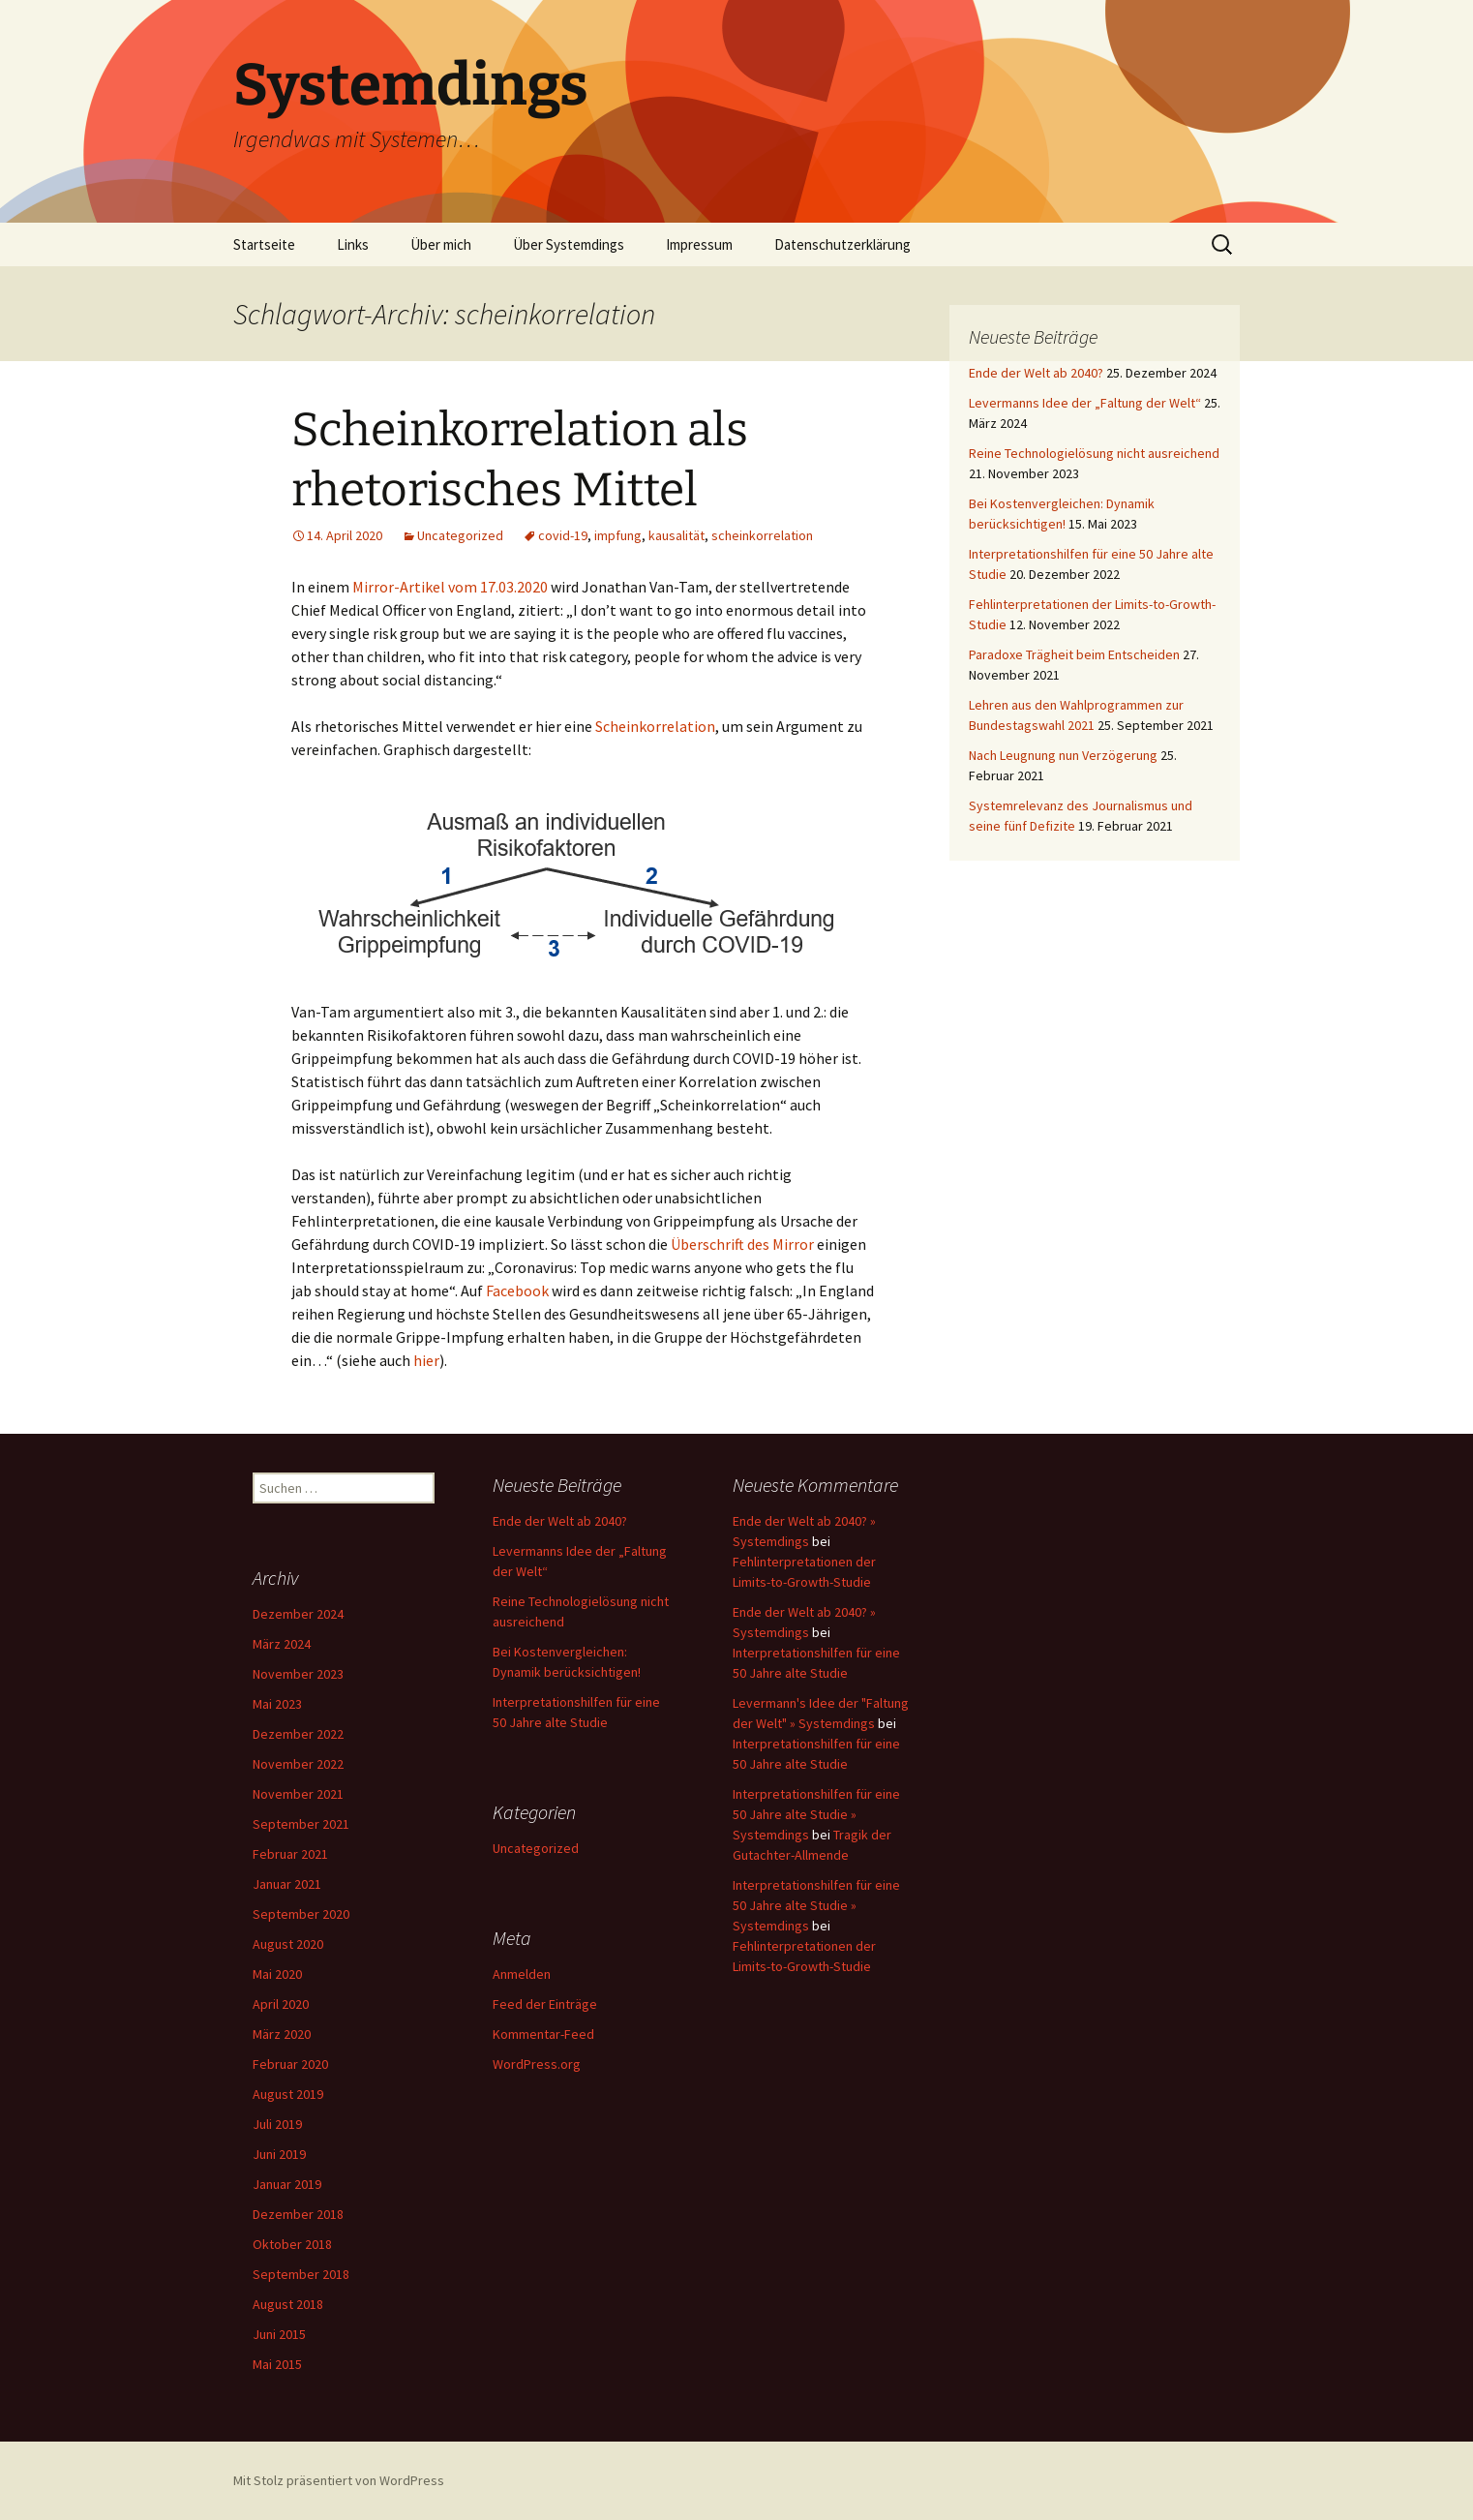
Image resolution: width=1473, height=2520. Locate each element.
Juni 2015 (279, 2334)
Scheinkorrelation (655, 726)
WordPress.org (537, 2064)
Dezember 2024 (298, 1614)
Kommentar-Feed (543, 2034)
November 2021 (298, 1794)
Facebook (517, 1290)
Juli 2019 (277, 2124)
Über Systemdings (568, 244)
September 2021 (301, 1824)
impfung (618, 535)
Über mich (440, 244)
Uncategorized (460, 535)
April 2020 (281, 2004)
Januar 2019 (287, 2184)
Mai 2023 (277, 1704)
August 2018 (288, 2304)
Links (353, 244)
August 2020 (288, 1944)
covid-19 (562, 535)
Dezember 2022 (298, 1734)
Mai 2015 (277, 2364)
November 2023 (298, 1674)
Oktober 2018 (292, 2244)
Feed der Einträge (545, 2004)
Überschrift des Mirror (742, 1244)
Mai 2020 (277, 1974)
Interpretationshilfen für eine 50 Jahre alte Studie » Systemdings (816, 1814)
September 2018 (301, 2274)
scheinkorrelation (762, 535)
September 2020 (301, 1914)
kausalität (676, 535)
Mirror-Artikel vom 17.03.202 (446, 586)
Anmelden (522, 1974)
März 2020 (282, 2034)
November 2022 (298, 1764)
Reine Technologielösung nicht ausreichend (1094, 453)
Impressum (699, 244)
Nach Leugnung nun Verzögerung (1063, 755)
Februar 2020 (290, 2064)
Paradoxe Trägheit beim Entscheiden (1074, 654)
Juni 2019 (279, 2154)
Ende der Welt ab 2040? (1036, 372)
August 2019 (288, 2094)
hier (426, 1360)
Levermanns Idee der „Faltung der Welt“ (1085, 402)
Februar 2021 (290, 1854)
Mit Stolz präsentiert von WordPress (338, 2480)
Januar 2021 (287, 1884)
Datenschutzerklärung (842, 244)
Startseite (264, 244)
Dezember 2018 (298, 2214)
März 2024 (282, 1644)
